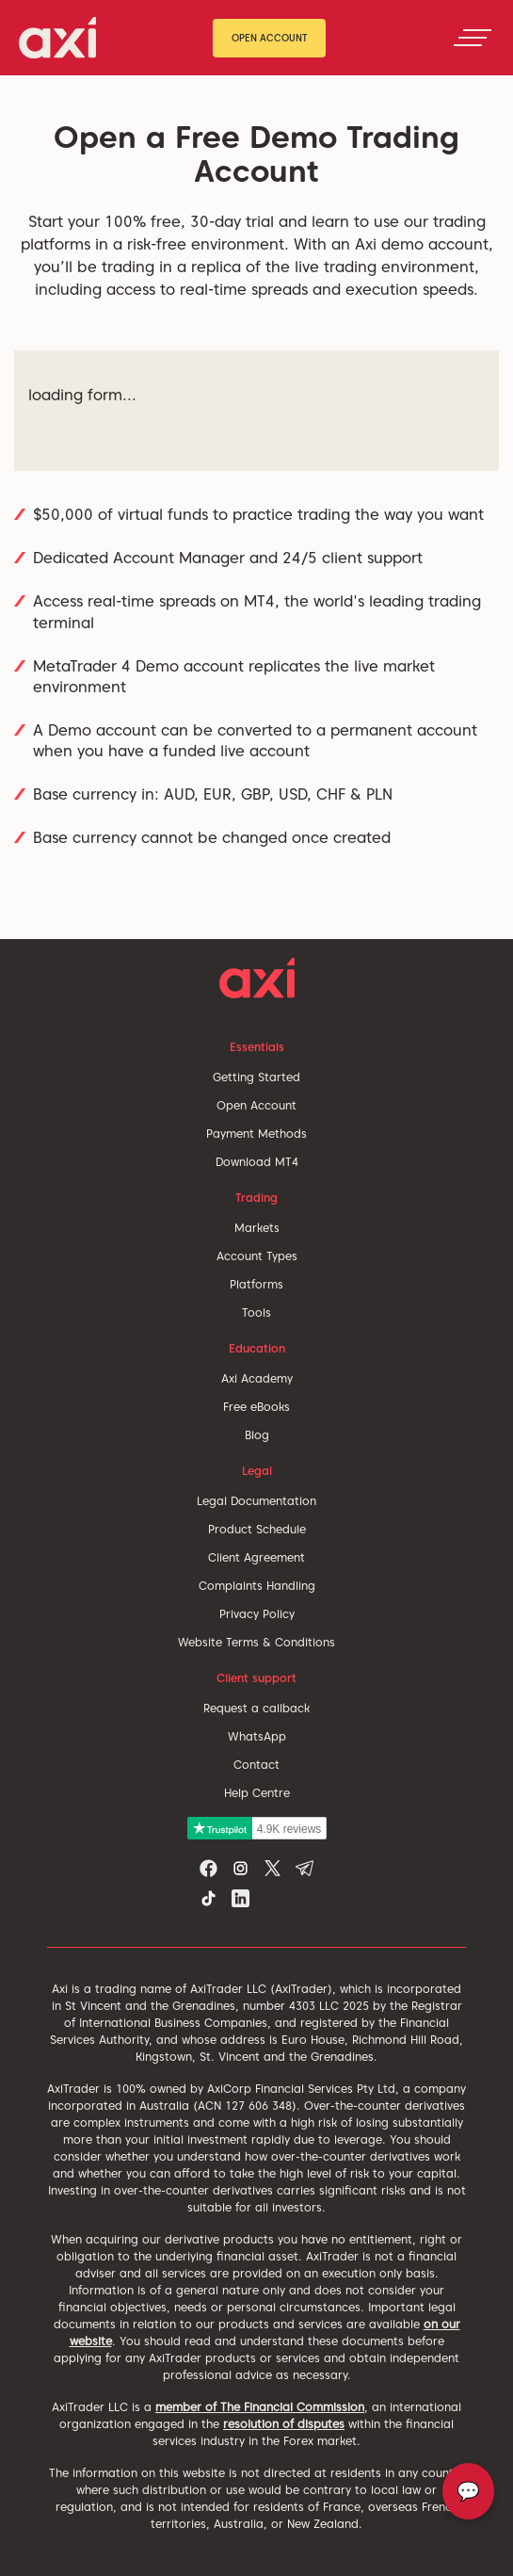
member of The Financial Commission (259, 2407)
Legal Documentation (256, 1501)
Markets (257, 1228)
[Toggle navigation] (472, 38)
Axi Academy (257, 1378)
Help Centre (257, 1793)
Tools (256, 1312)
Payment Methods (256, 1133)
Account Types (256, 1256)
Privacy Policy (257, 1614)
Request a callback (256, 1708)
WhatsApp (257, 1736)
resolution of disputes (284, 2424)
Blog (257, 1435)
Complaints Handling (257, 1586)
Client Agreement (256, 1557)
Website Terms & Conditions (256, 1642)
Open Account (270, 37)
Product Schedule (257, 1529)
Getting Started (256, 1077)
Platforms (256, 1284)
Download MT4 (257, 1162)
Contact (256, 1765)
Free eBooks (256, 1407)
